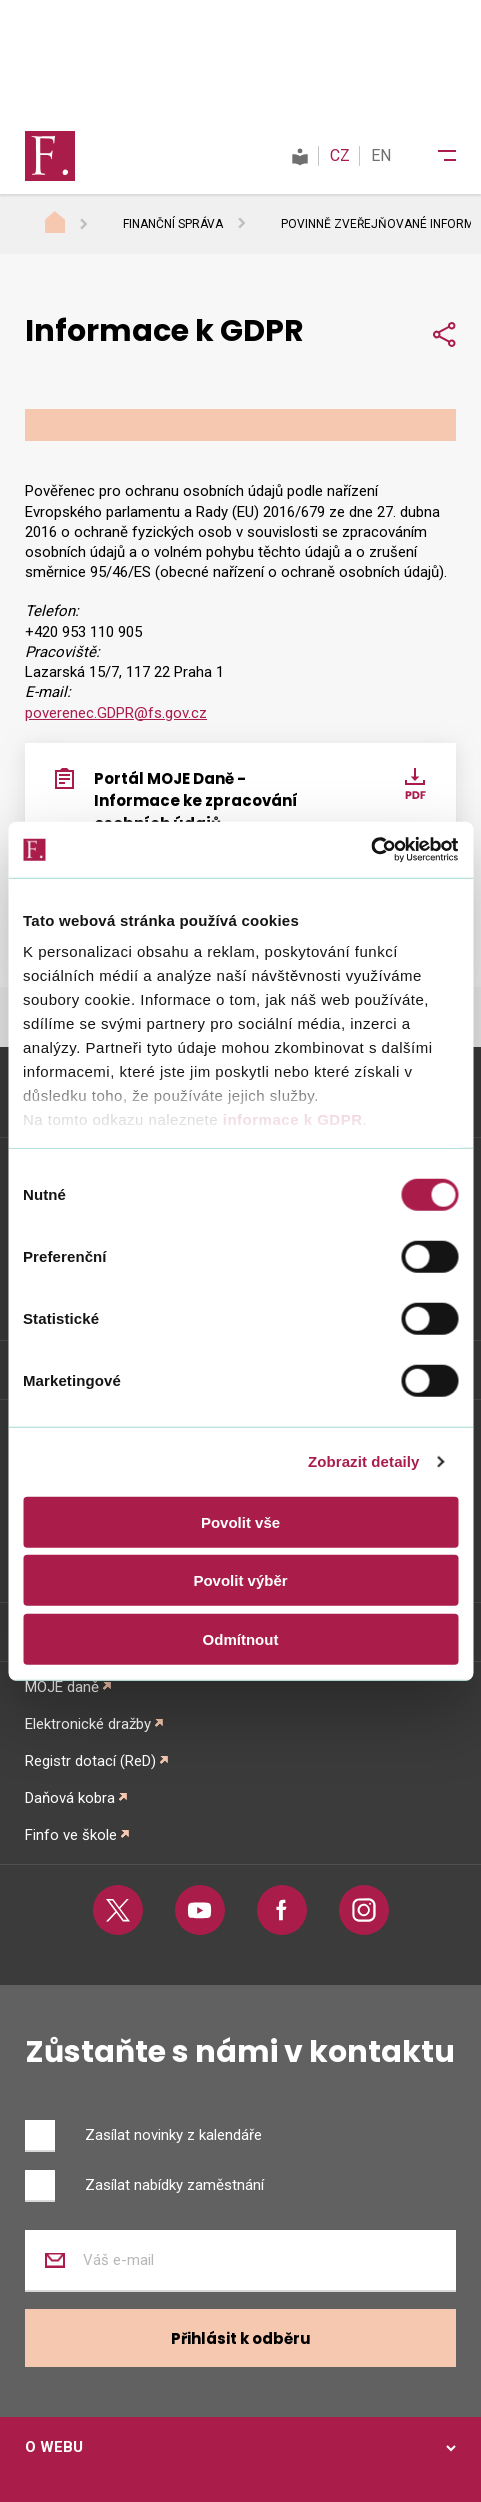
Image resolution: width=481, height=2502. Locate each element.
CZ (340, 155)
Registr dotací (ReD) (90, 1761)
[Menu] (434, 156)
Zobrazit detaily (364, 1461)
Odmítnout (241, 1638)
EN (381, 155)
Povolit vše (240, 1521)
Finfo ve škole (71, 1835)
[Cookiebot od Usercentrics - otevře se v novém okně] (370, 850)
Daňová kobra (70, 1798)
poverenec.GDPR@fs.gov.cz (116, 713)
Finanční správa (173, 224)
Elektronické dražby (88, 1724)
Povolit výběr (240, 1580)
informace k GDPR (290, 1119)
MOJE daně (62, 1687)
